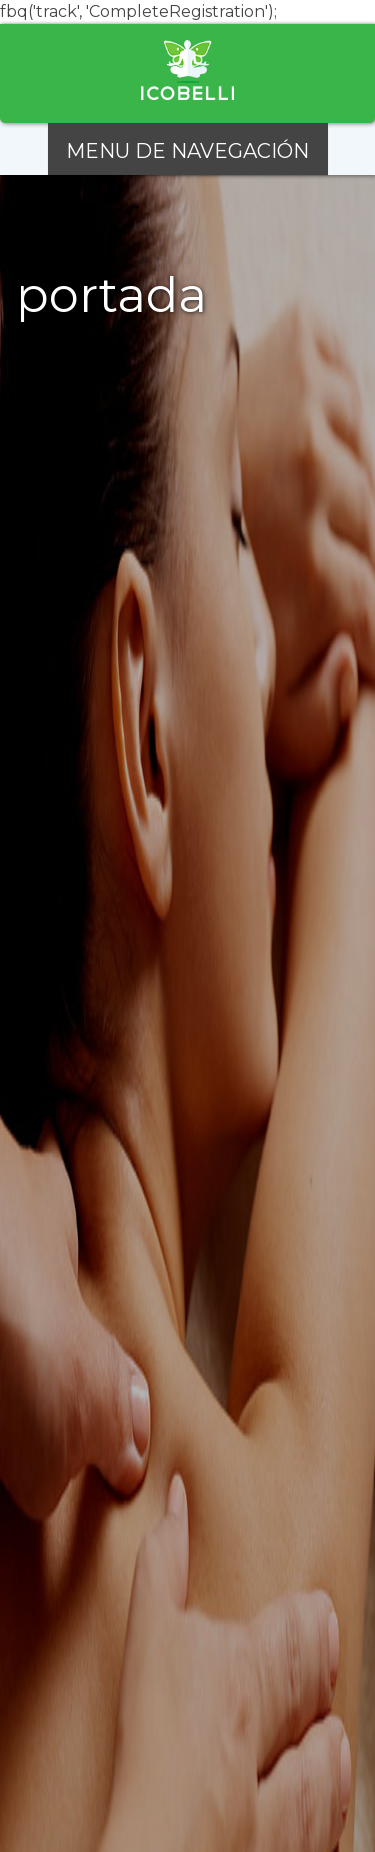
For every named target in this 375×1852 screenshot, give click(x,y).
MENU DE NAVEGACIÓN (187, 151)
